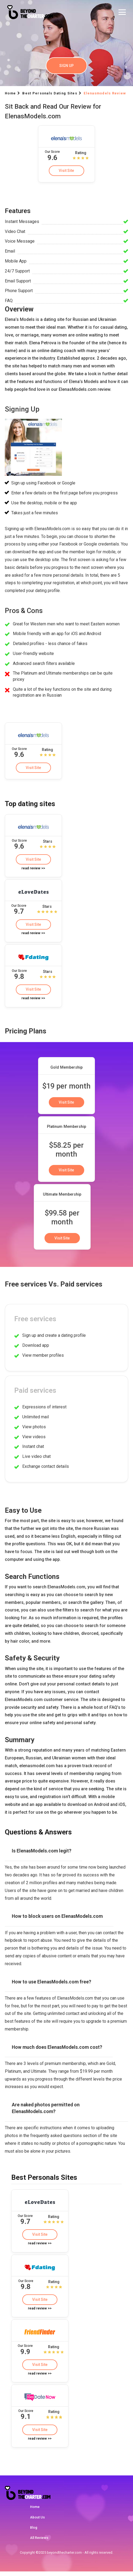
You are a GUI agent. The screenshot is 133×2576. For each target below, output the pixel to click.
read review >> (33, 869)
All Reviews (39, 2542)
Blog (33, 2532)
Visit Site (66, 170)
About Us (37, 2522)
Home (35, 2511)
